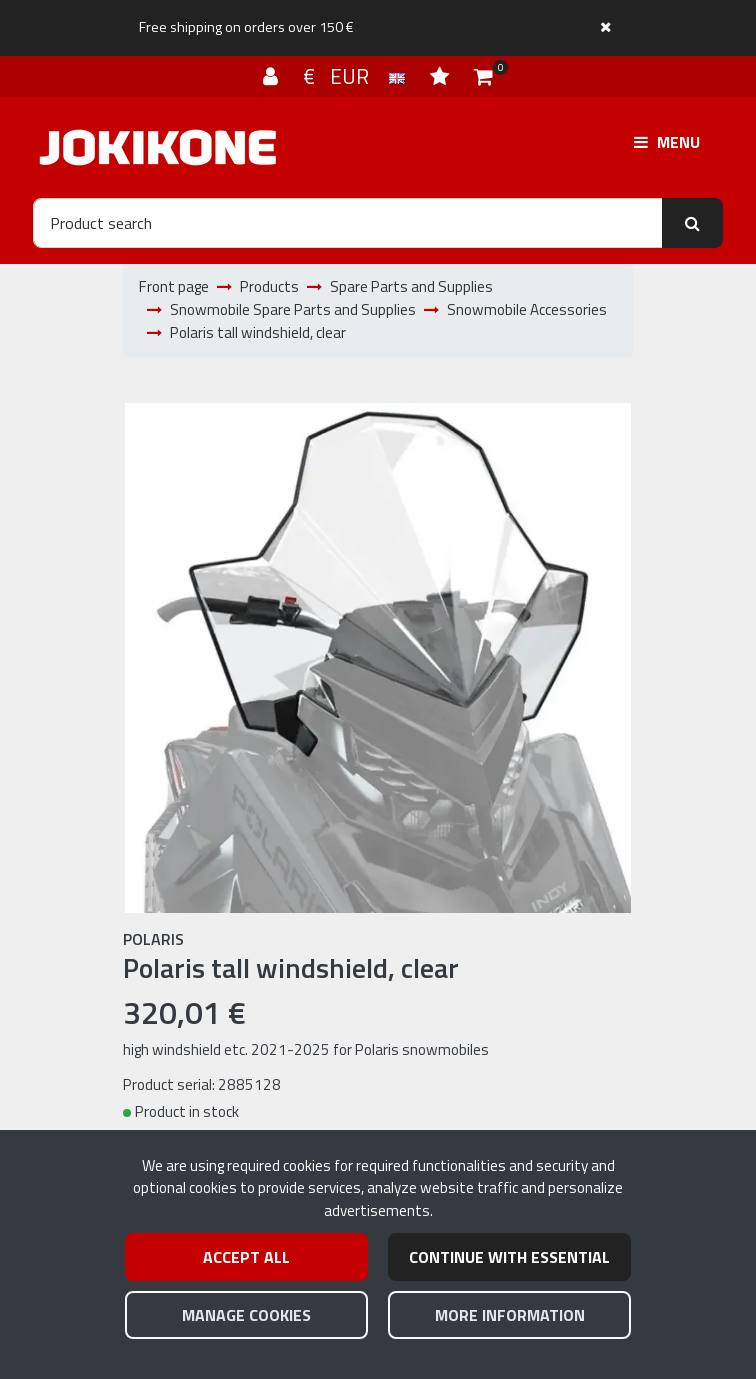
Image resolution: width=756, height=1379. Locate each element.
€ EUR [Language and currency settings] (356, 76)
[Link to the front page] (158, 147)
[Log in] (273, 76)
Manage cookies (246, 1315)
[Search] (348, 223)
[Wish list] (442, 76)
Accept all (246, 1257)
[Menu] (667, 142)
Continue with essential (509, 1257)
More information (510, 1315)
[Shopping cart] (483, 76)
